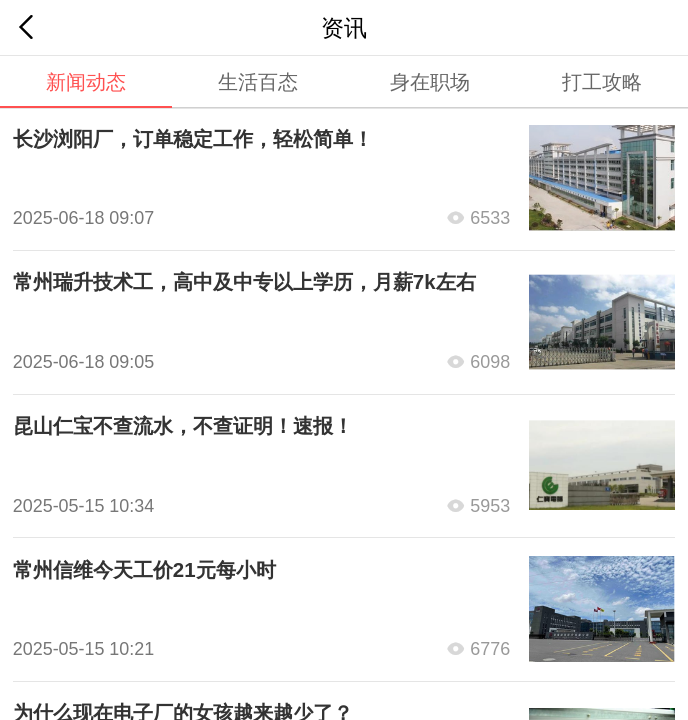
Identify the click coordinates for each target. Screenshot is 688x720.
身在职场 (430, 81)
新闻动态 (86, 81)
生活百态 (258, 81)
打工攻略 (602, 81)
